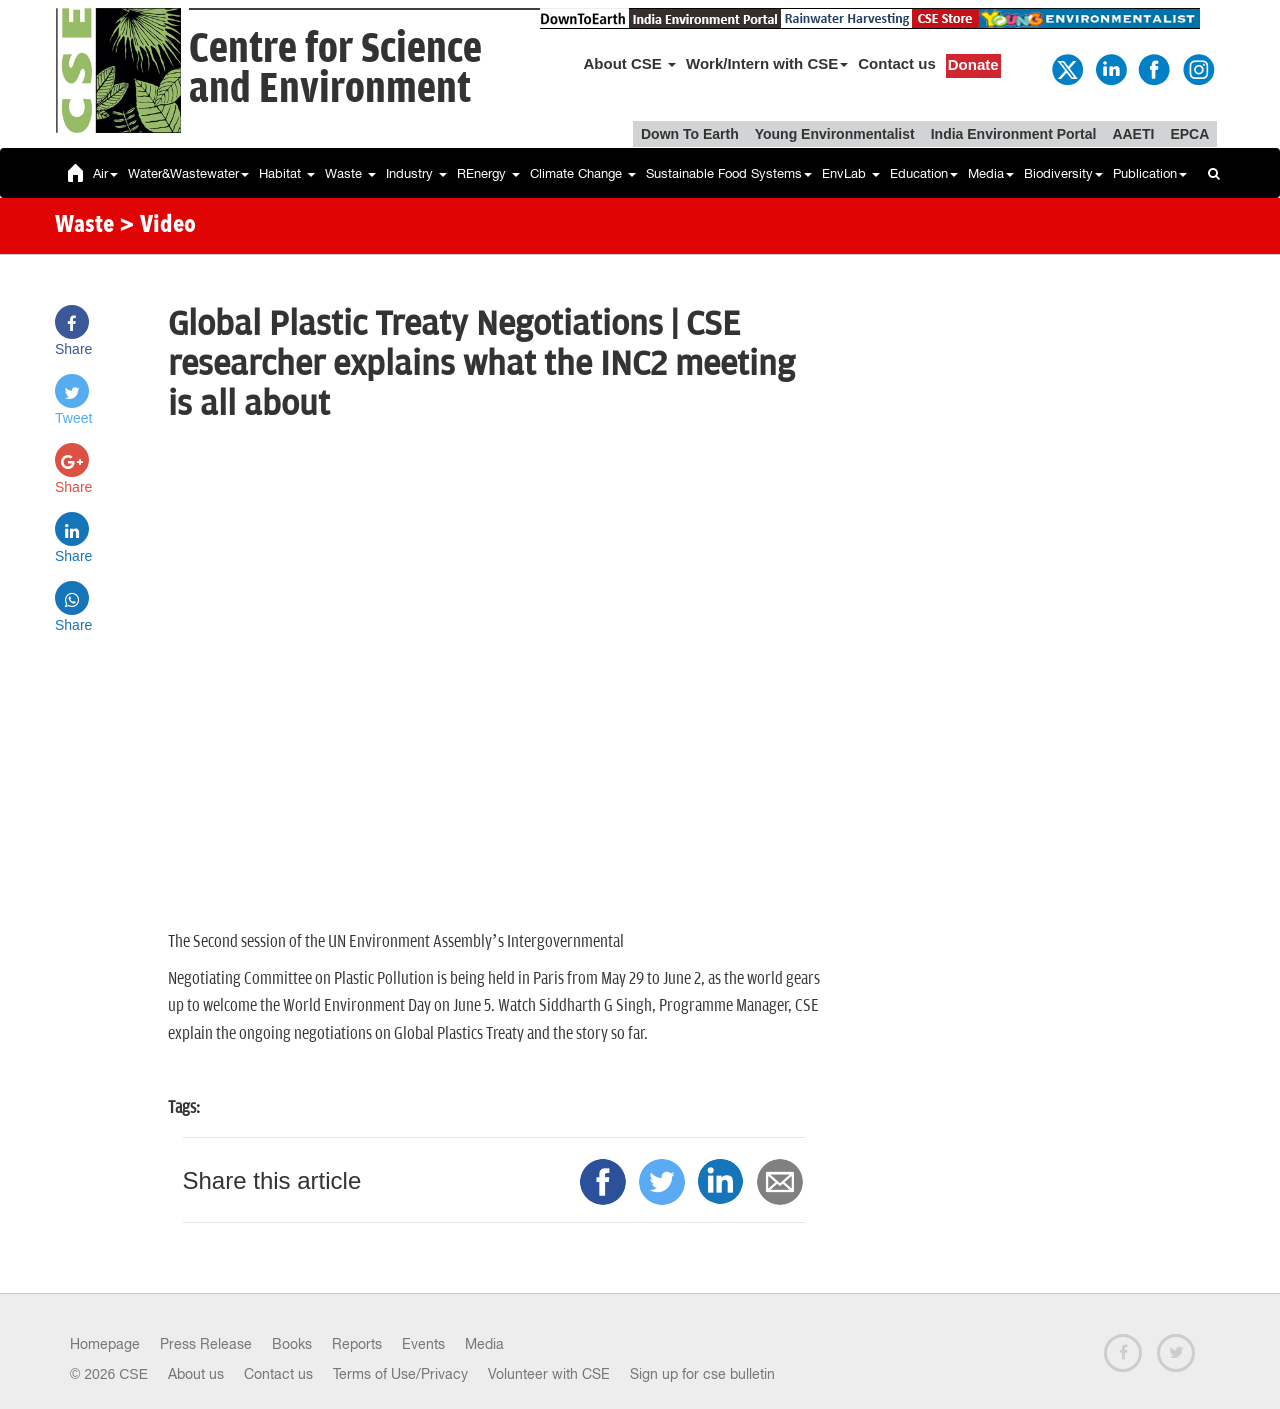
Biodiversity (1063, 173)
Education (924, 173)
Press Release (206, 1344)
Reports (357, 1344)
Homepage (105, 1344)
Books (292, 1344)
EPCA (1189, 134)
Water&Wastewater (188, 173)
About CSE (630, 63)
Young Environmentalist (835, 134)
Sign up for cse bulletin (702, 1374)
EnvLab (851, 173)
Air (105, 173)
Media (991, 173)
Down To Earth (690, 134)
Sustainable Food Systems (729, 173)
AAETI (1133, 134)
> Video (157, 226)
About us (196, 1374)
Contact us (897, 63)
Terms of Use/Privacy (400, 1374)
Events (423, 1344)
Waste (350, 173)
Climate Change (583, 173)
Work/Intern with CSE (767, 63)
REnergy (488, 173)
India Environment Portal (1014, 134)
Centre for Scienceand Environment (335, 69)
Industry (416, 173)
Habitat (287, 173)
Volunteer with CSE (549, 1374)
